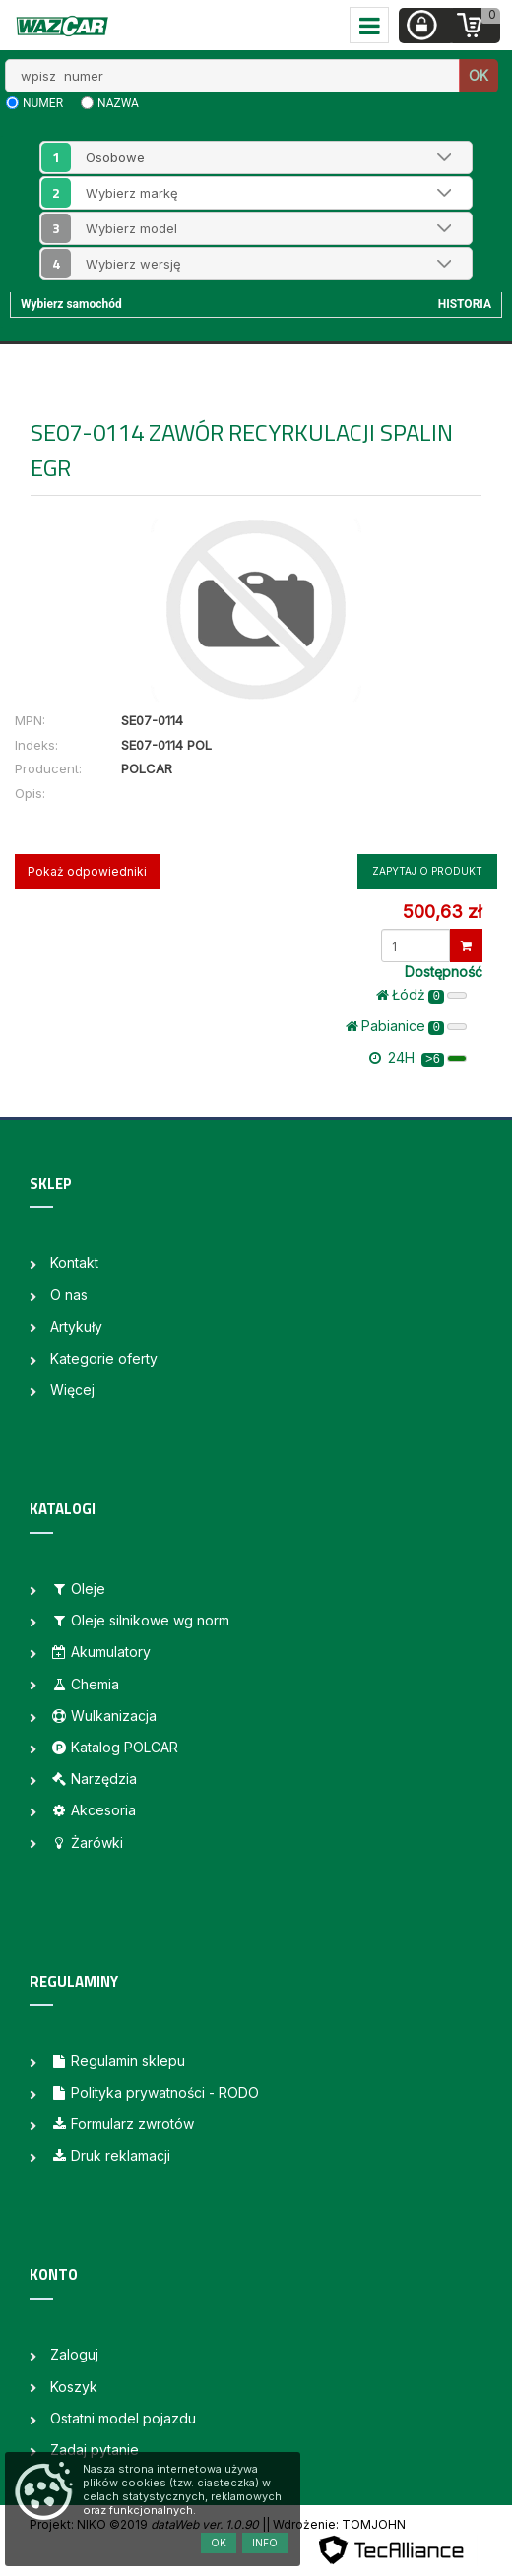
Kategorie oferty (104, 1358)
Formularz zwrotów (122, 2124)
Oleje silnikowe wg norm (139, 1620)
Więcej (72, 1389)
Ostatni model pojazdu (123, 2418)
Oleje (77, 1588)
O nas (69, 1294)
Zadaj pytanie (94, 2449)
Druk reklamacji (110, 2155)
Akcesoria (93, 1810)
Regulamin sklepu (117, 2061)
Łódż (421, 995)
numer (43, 103)
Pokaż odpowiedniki (87, 871)
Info (265, 2542)
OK (478, 75)
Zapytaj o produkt (427, 871)
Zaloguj (74, 2354)
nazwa (118, 103)
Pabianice (406, 1026)
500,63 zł (442, 911)
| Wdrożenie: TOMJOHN (336, 2524)
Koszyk (73, 2386)
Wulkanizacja (103, 1715)
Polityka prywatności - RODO (154, 2092)
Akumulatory (100, 1651)
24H (418, 1058)
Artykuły (76, 1327)
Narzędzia (93, 1778)
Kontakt (74, 1263)
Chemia (84, 1684)
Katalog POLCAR (114, 1747)
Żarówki (86, 1842)
